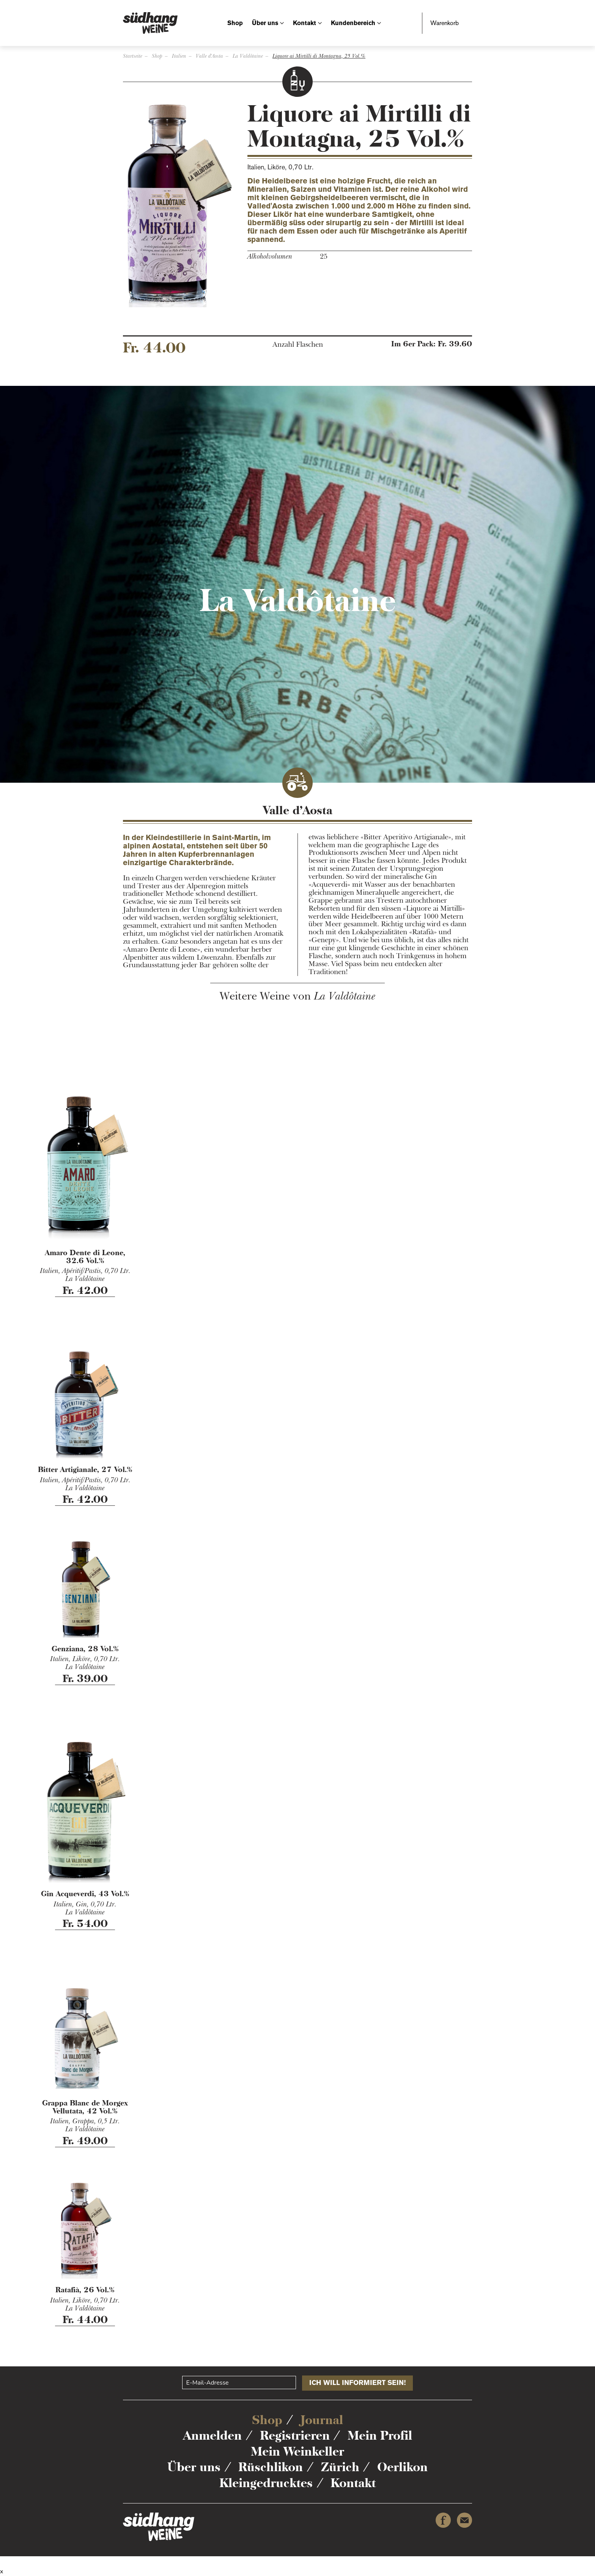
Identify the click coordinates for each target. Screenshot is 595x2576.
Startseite (132, 56)
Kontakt (304, 23)
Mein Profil (380, 2435)
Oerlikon (402, 2467)
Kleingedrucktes (266, 2483)
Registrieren (295, 2435)
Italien (179, 56)
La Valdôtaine (248, 56)
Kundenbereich (353, 23)
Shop (235, 23)
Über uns (265, 23)
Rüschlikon (270, 2467)
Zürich (340, 2467)
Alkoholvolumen (269, 257)
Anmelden (212, 2435)
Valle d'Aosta (209, 56)
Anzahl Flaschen (297, 345)
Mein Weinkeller (297, 2451)
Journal (322, 2420)
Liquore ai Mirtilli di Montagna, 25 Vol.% (318, 56)
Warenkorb (444, 23)
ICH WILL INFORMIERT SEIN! (357, 2383)
